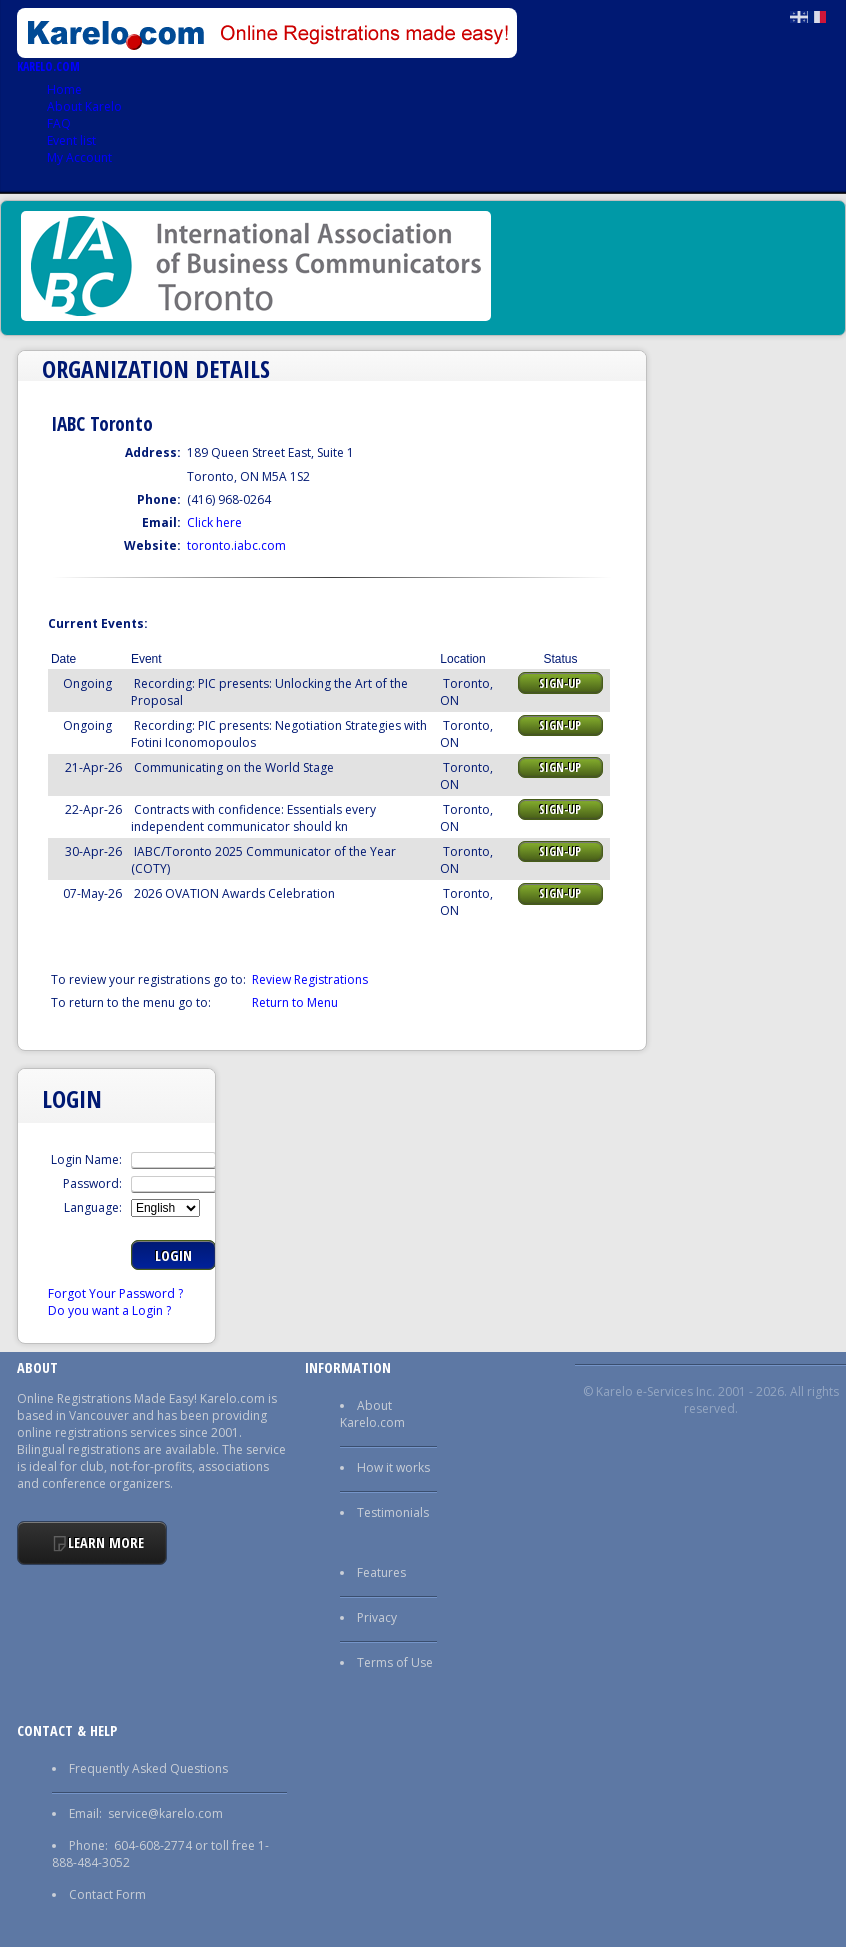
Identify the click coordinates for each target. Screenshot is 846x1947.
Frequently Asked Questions (148, 1768)
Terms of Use (395, 1662)
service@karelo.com (165, 1813)
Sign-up (560, 683)
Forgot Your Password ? (115, 1293)
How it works (393, 1467)
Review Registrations (310, 979)
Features (381, 1572)
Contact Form (107, 1894)
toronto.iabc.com (236, 545)
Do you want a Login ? (109, 1310)
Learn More (106, 1542)
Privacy (377, 1617)
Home (64, 89)
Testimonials (393, 1512)
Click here (214, 522)
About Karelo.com (372, 1414)
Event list (71, 140)
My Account (79, 157)
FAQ (59, 123)
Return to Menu (295, 1002)
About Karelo (84, 106)
